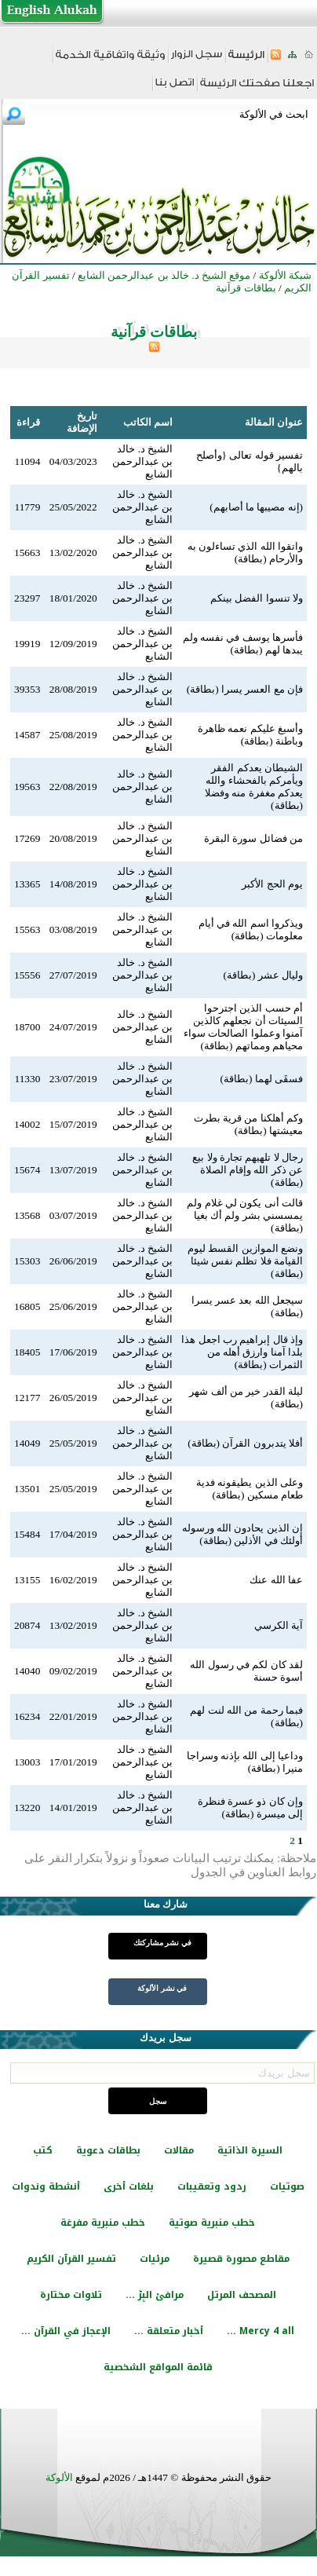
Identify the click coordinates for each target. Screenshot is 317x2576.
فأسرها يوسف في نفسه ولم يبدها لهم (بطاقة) (243, 643)
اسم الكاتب (148, 422)
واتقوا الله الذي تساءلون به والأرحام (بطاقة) (245, 552)
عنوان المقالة (274, 422)
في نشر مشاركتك (162, 1942)
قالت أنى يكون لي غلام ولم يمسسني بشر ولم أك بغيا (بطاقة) (245, 1215)
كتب (43, 2150)
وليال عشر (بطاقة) (263, 975)
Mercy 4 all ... (260, 2331)
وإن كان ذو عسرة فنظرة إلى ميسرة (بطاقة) (250, 1807)
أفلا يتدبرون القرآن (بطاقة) (245, 1443)
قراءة (28, 422)
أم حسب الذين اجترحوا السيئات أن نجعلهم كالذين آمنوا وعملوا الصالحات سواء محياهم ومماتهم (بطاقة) (243, 1027)
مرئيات (154, 2258)
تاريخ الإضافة (82, 422)
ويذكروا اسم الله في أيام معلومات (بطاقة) (251, 929)
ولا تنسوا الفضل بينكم (256, 598)
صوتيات (287, 2186)
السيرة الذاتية (249, 2150)
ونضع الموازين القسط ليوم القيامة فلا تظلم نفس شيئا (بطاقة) (245, 1260)
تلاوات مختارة (71, 2294)
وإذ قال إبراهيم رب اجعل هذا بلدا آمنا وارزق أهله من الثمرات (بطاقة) (242, 1352)
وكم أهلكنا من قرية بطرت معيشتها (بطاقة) (248, 1124)
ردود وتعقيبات (211, 2186)
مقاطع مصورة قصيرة (241, 2258)
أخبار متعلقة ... (168, 2331)
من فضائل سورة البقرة (253, 838)
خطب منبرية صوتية (212, 2222)
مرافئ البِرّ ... (155, 2294)
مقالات (179, 2150)
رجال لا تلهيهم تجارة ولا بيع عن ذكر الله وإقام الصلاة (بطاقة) (247, 1169)
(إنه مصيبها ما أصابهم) (256, 507)
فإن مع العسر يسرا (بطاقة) (245, 689)
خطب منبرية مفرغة (102, 2222)
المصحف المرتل (241, 2294)
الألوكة (59, 2477)
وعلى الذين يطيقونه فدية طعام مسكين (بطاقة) (249, 1488)
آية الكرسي (278, 1625)
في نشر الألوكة (162, 1988)
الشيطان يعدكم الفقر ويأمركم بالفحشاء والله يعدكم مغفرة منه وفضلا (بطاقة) (254, 786)
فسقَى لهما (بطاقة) (261, 1079)
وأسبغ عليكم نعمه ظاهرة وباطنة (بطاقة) (250, 735)
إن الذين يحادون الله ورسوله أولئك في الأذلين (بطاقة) (242, 1534)
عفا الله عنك (276, 1580)
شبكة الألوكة (285, 275)
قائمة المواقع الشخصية (158, 2367)
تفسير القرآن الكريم (71, 2258)
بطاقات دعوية (108, 2150)
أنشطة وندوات (46, 2186)
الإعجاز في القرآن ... (66, 2331)
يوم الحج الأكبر (272, 884)
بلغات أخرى (129, 2186)
